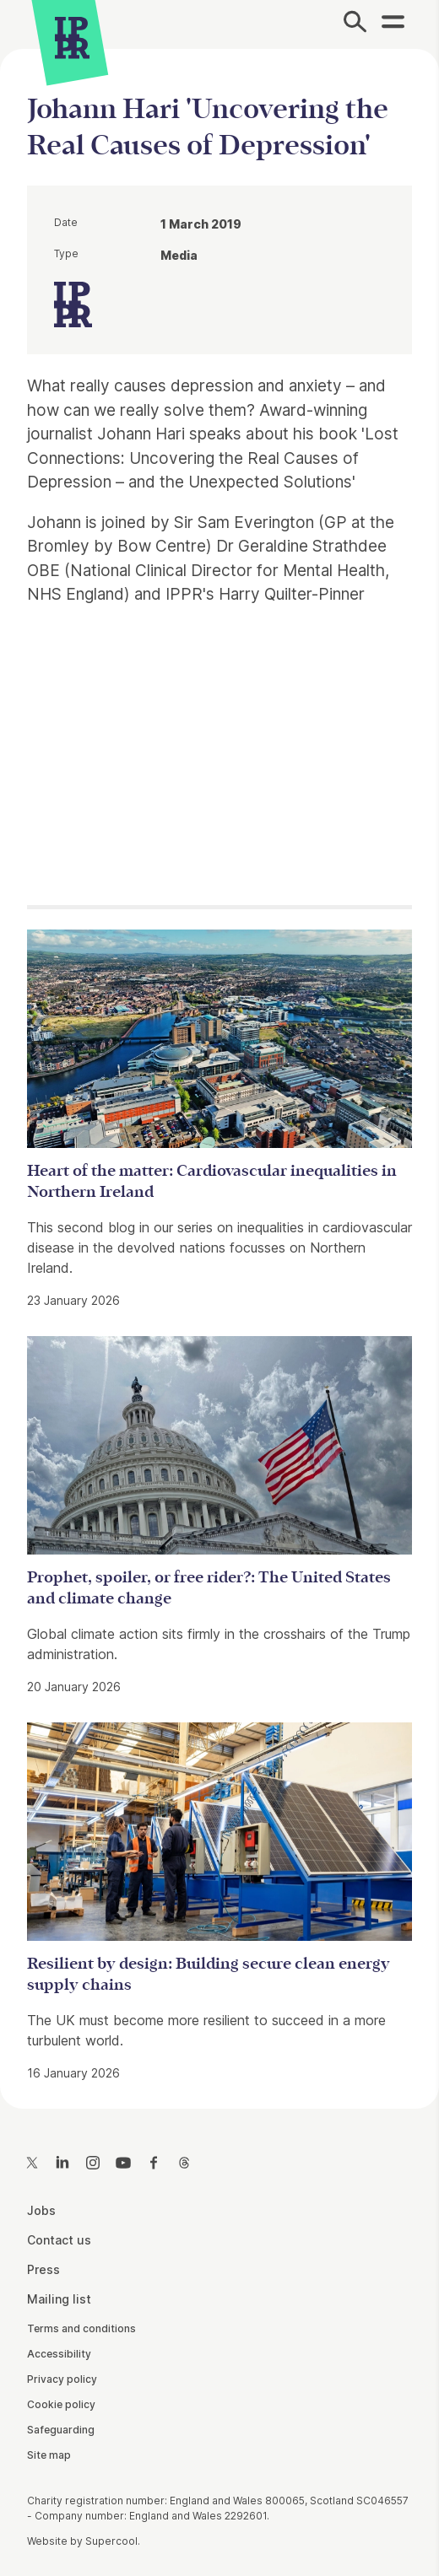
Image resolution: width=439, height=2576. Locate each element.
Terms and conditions (81, 2328)
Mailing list (59, 2299)
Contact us (59, 2240)
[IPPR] (72, 37)
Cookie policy (61, 2404)
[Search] (355, 24)
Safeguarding (61, 2429)
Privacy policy (62, 2379)
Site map (49, 2455)
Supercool (111, 2541)
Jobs (41, 2210)
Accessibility (59, 2353)
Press (43, 2269)
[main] (219, 1065)
